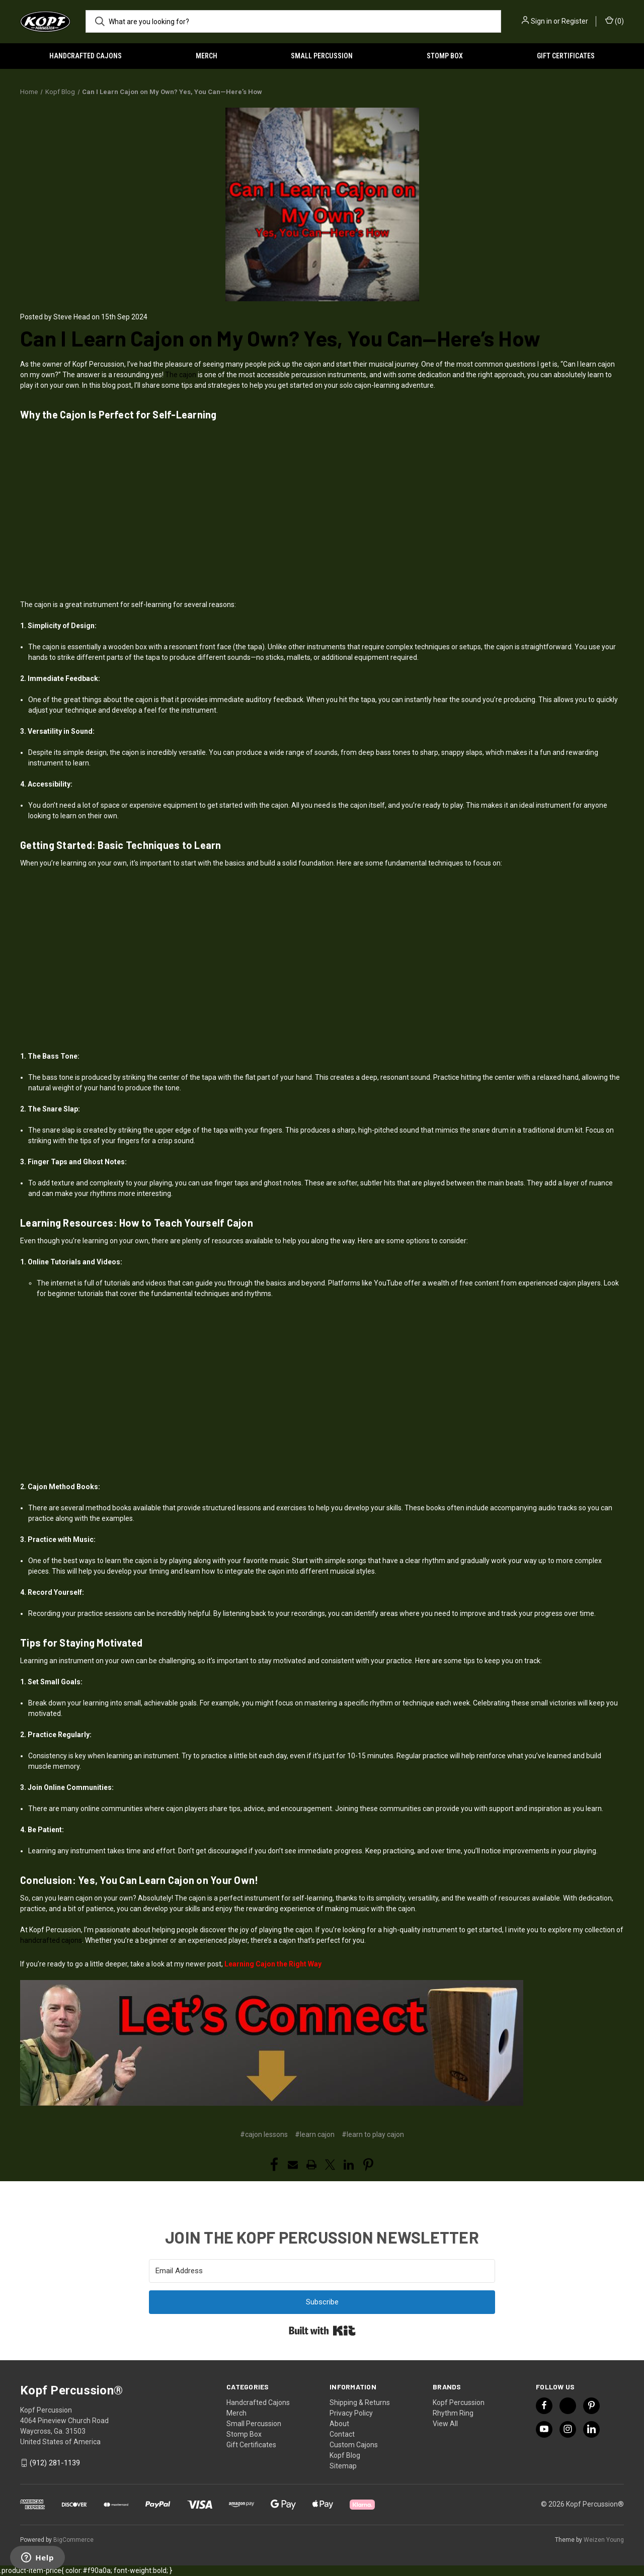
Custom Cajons (354, 2445)
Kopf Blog (345, 2455)
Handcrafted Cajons (85, 56)
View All (445, 2424)
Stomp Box (445, 56)
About (339, 2424)
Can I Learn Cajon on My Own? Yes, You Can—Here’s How (280, 338)
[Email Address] (322, 2271)
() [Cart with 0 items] (614, 20)
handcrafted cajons (51, 1940)
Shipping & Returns (360, 2402)
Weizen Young (604, 2539)
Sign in (541, 21)
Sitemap (343, 2466)
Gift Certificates (566, 56)
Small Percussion (322, 56)
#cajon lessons (264, 2134)
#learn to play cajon (373, 2134)
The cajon (180, 375)
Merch (206, 56)
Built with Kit (322, 2331)
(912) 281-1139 (55, 2462)
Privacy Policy (351, 2413)
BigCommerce (73, 2539)
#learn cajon (315, 2134)
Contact (342, 2434)
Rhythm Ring (453, 2413)
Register (574, 21)
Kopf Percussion (459, 2402)
